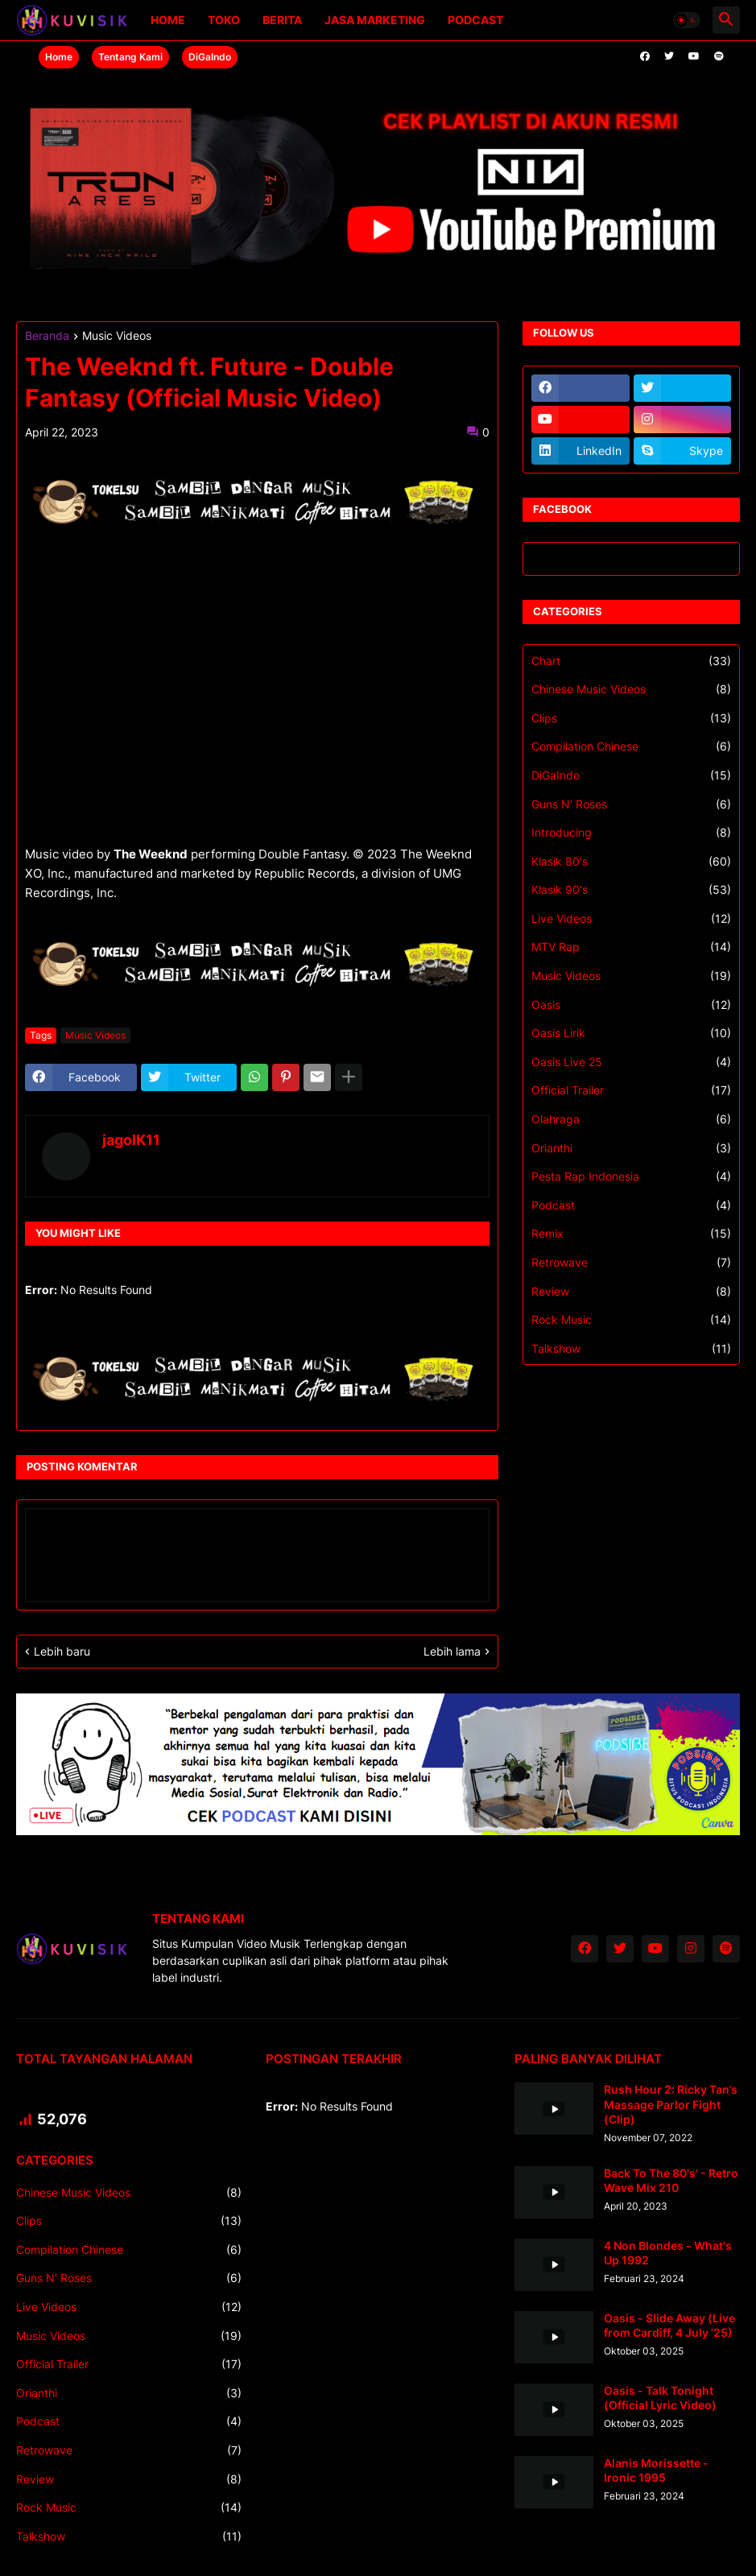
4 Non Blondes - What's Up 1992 (668, 2253)
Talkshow (631, 1349)
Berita (282, 20)
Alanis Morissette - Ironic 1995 (656, 2470)
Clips (631, 718)
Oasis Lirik (631, 1033)
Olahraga (631, 1119)
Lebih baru (62, 1651)
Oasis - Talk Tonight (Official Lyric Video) (660, 2398)
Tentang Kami (130, 57)
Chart (631, 661)
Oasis (631, 1005)
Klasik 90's (631, 890)
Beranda (47, 336)
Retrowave (631, 1263)
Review (631, 1292)
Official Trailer (631, 1090)
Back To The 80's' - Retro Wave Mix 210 (671, 2180)
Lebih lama (452, 1651)
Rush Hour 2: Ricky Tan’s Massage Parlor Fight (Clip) (670, 2103)
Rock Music (631, 1320)
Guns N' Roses (631, 804)
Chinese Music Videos (631, 689)
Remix (631, 1234)
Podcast (475, 20)
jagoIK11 (131, 1139)
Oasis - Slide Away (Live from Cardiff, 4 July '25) (669, 2325)
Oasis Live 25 (631, 1062)
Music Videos (116, 336)
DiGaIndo (209, 57)
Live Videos (631, 919)
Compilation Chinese (631, 746)
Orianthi (631, 1148)
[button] (686, 20)
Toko (224, 20)
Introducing (631, 833)
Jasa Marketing (374, 20)
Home (168, 20)
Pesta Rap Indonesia (631, 1176)
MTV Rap (631, 947)
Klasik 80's (631, 862)
